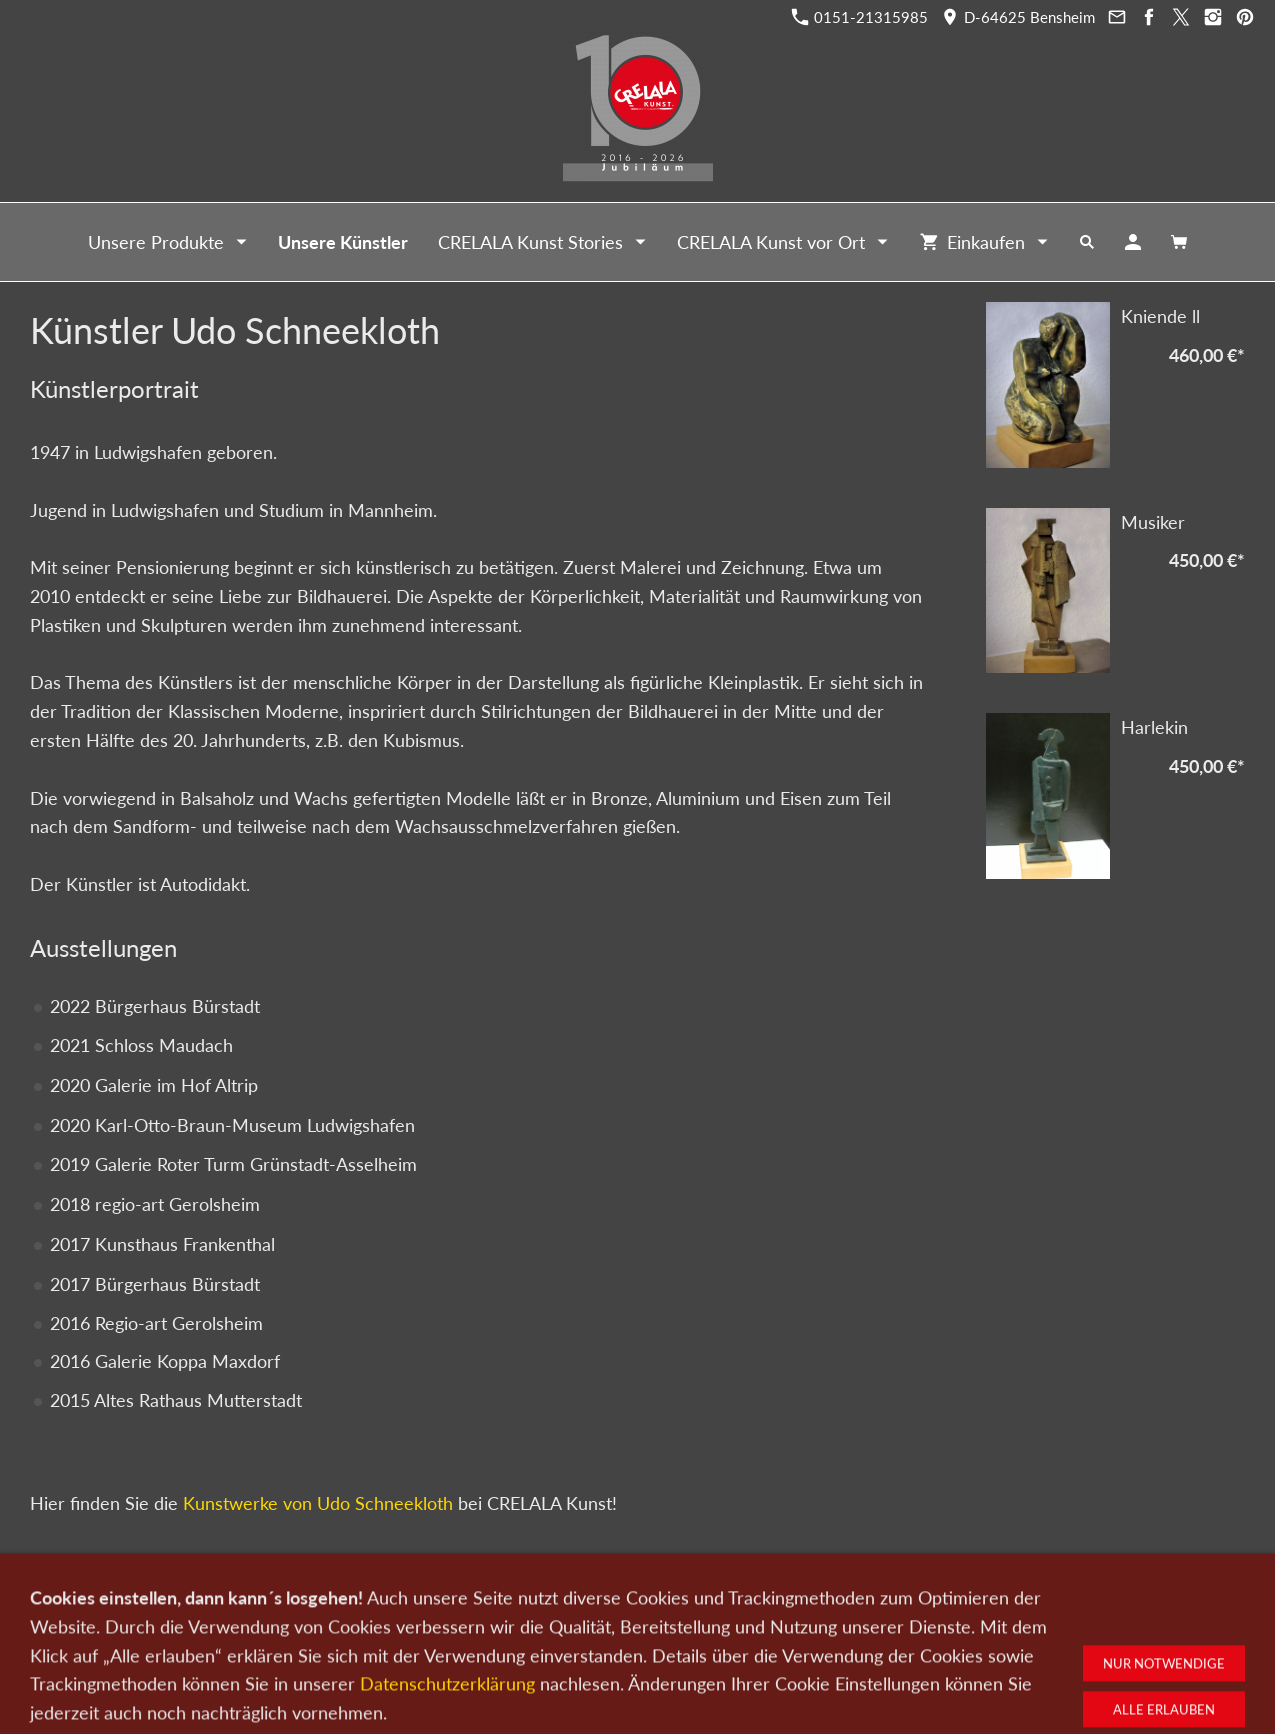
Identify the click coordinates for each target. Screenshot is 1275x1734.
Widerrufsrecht (950, 1629)
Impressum (807, 1629)
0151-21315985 (860, 17)
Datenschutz (719, 1629)
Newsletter (631, 1629)
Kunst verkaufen (424, 1629)
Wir (568, 1629)
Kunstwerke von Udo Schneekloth (318, 1503)
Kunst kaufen (319, 1629)
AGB (872, 1629)
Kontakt (515, 1629)
